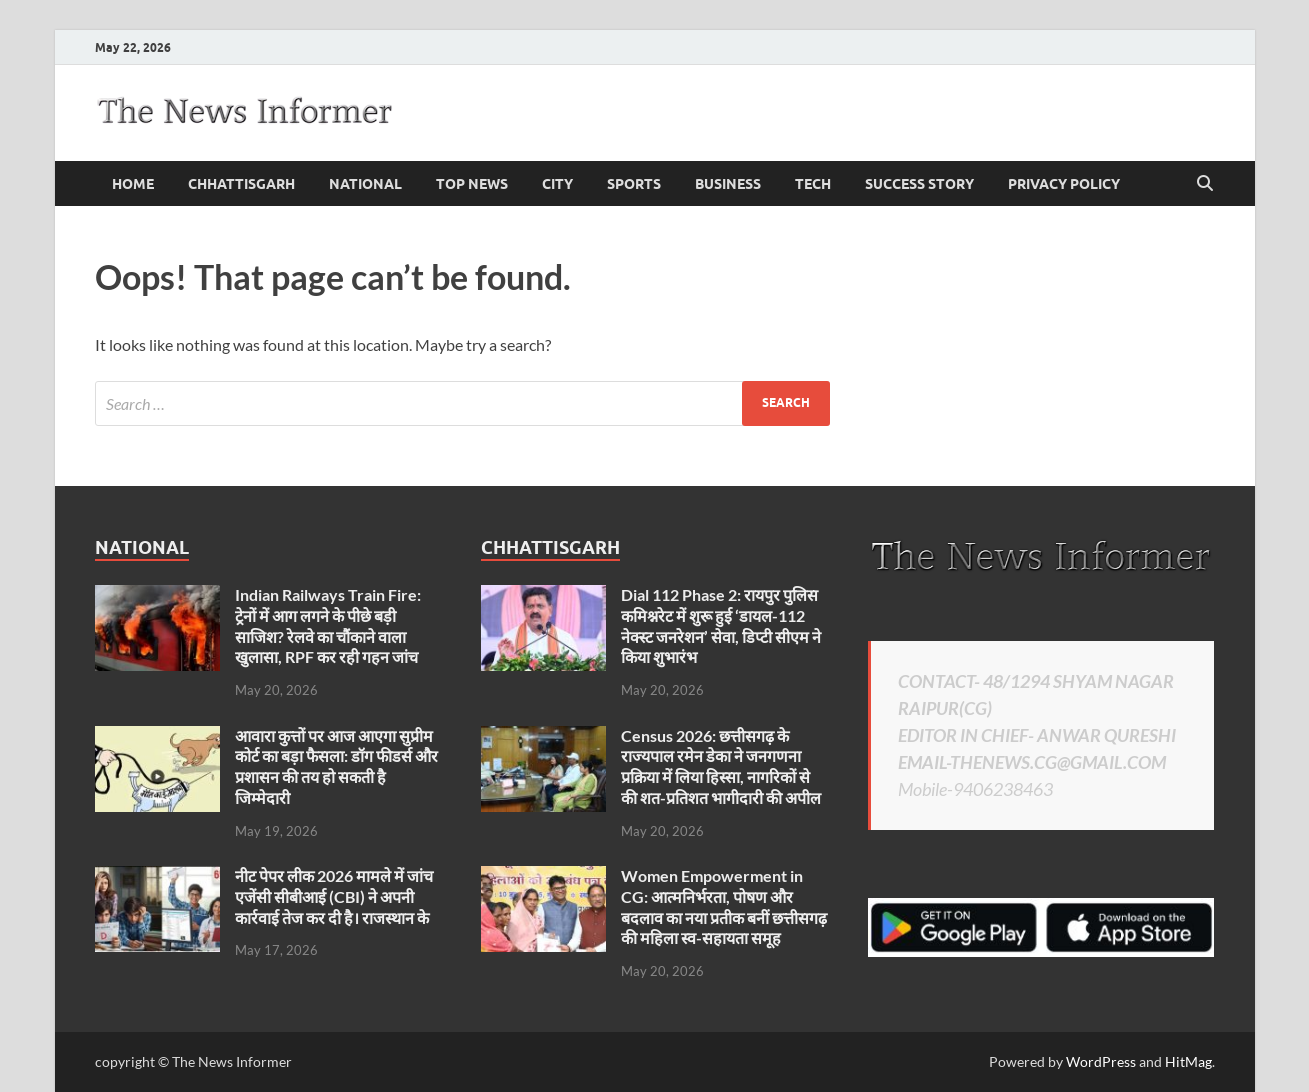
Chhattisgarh (241, 184)
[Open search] (1205, 184)
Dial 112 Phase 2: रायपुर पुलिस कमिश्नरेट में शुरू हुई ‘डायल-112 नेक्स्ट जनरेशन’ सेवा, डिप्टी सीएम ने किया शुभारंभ (721, 625)
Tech (813, 184)
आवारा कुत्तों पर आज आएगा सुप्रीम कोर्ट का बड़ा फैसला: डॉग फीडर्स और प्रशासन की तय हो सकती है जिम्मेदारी (336, 766)
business (728, 184)
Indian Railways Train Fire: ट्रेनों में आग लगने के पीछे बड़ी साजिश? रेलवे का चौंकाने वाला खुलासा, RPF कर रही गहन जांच (328, 625)
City (557, 184)
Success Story (919, 184)
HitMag (1188, 1061)
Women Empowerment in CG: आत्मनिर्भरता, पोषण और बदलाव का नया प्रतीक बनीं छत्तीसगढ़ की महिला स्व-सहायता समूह (724, 906)
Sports (634, 184)
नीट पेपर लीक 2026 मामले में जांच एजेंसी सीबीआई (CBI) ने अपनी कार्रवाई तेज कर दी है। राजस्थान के (334, 896)
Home (133, 184)
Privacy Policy (1064, 184)
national (365, 184)
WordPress (1101, 1061)
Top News (472, 184)
